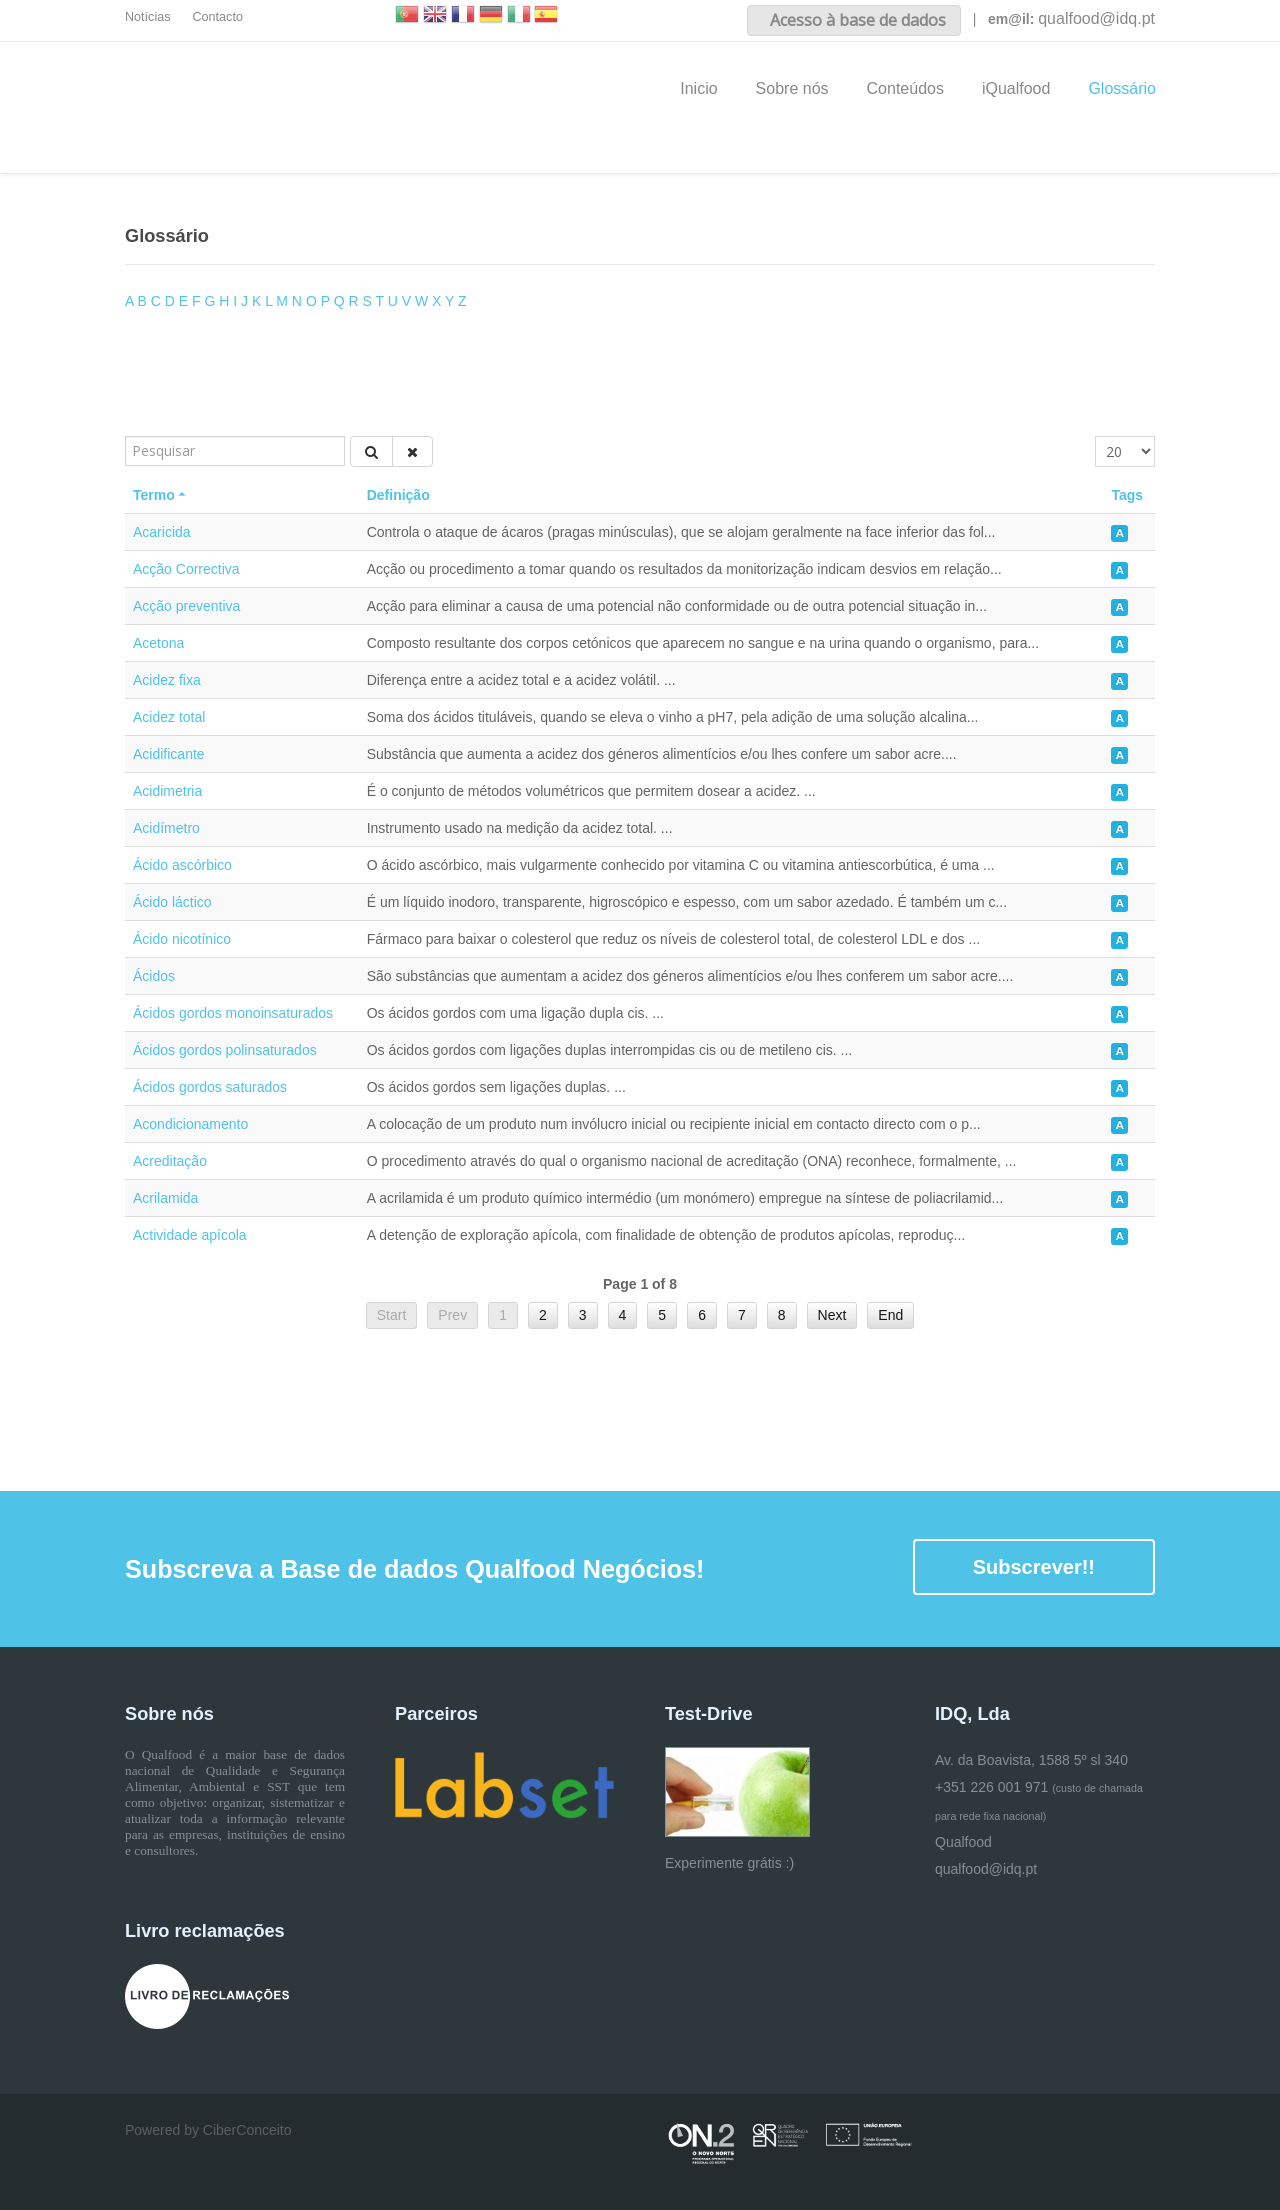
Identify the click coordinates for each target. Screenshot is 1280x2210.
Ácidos (154, 976)
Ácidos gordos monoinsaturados (233, 1013)
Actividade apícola (190, 1235)
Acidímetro (166, 828)
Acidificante (169, 754)
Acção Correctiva (186, 569)
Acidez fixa (167, 680)
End (890, 1315)
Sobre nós (792, 88)
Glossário (1122, 88)
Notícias (148, 17)
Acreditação (170, 1161)
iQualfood (1016, 88)
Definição (398, 495)
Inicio (698, 88)
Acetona (158, 643)
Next (832, 1315)
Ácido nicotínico (182, 939)
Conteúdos (905, 88)
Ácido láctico (172, 902)
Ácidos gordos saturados (210, 1087)
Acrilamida (165, 1198)
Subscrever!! (1034, 1567)
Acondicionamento (190, 1124)
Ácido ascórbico (182, 865)
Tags (1127, 495)
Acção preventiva (186, 606)
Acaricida (162, 532)
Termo (161, 495)
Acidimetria (167, 791)
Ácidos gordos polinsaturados (225, 1050)
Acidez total (169, 717)
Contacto (218, 17)
